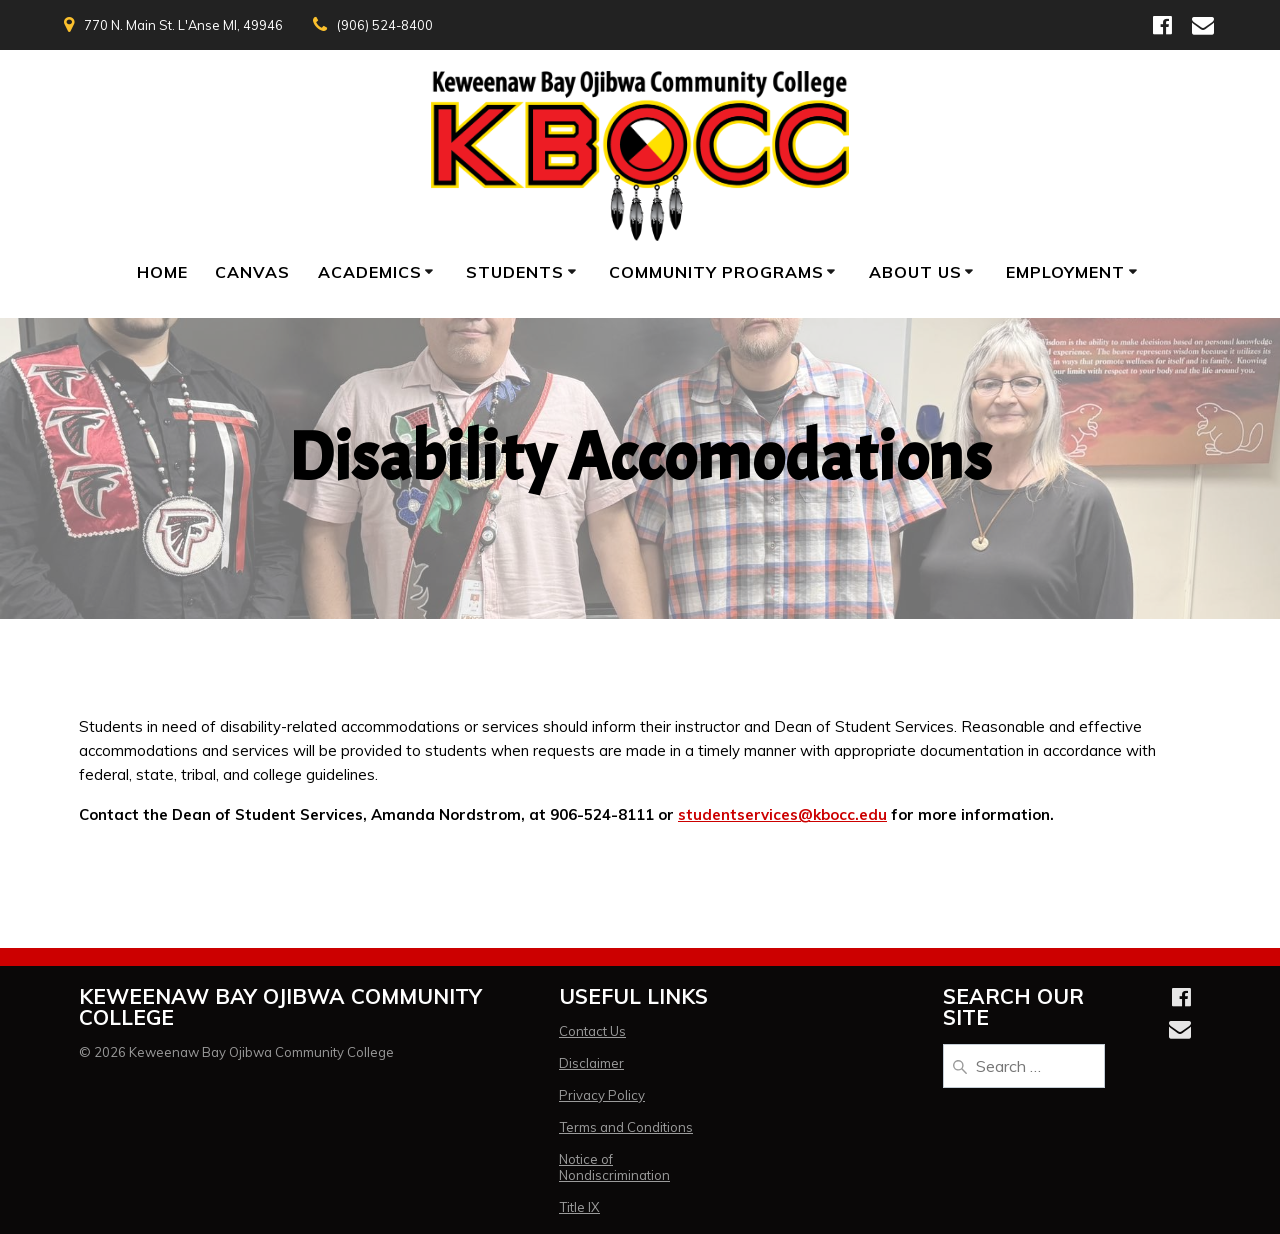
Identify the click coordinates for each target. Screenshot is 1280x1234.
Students (515, 272)
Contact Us (592, 1031)
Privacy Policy (602, 1095)
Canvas (252, 272)
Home (162, 272)
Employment (1065, 272)
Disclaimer (591, 1063)
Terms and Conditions (626, 1127)
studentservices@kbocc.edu (782, 814)
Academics (370, 272)
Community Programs (716, 272)
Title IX (579, 1207)
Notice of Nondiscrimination (614, 1167)
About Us (915, 272)
